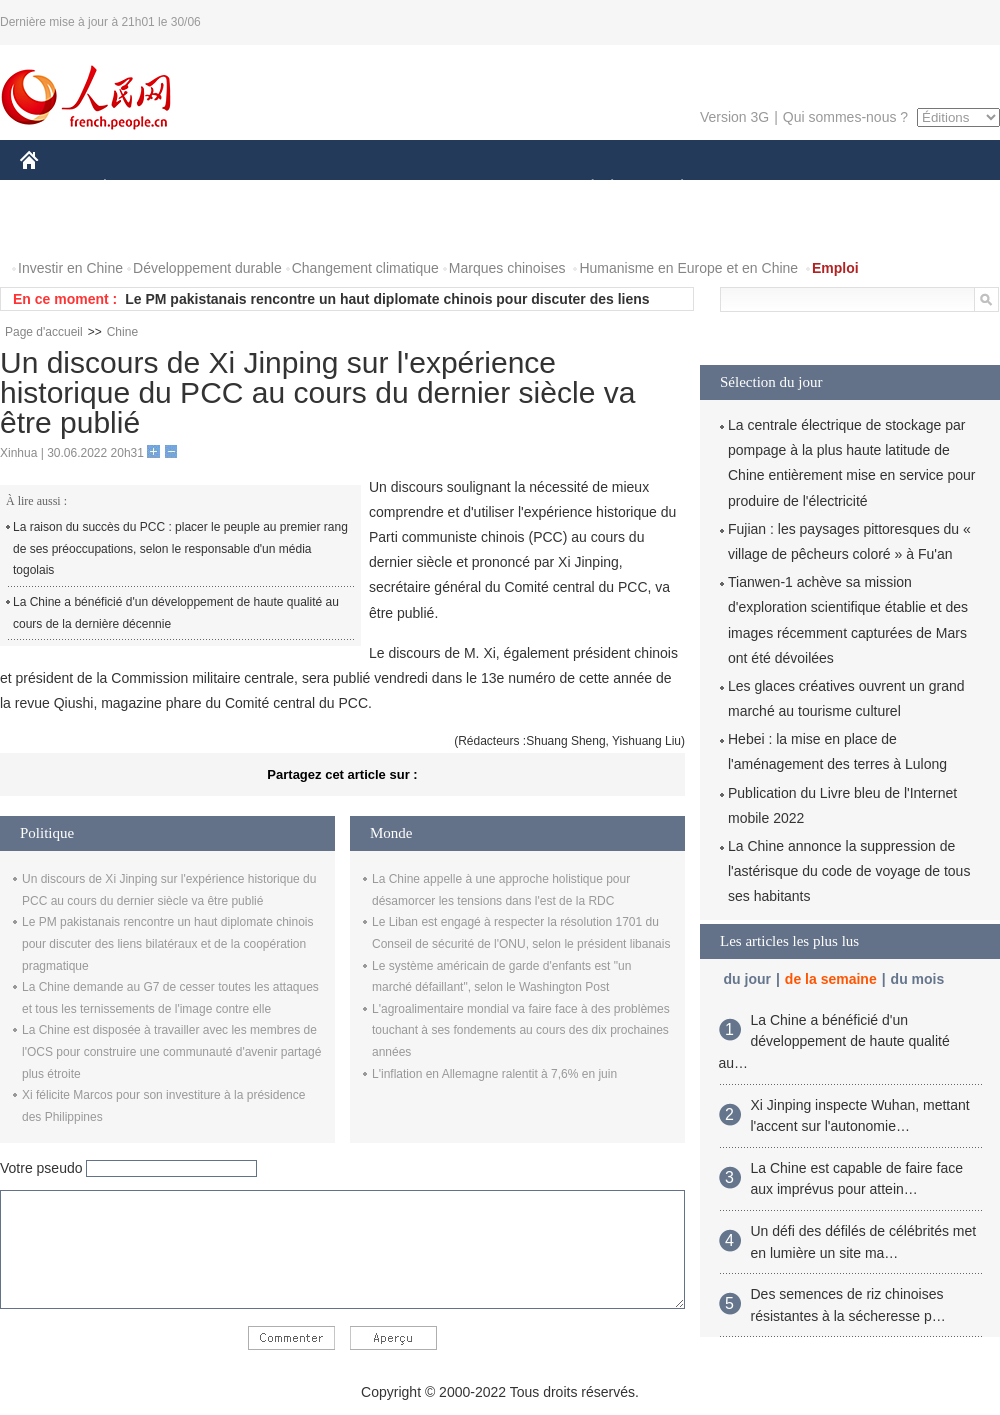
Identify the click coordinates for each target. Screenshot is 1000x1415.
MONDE (232, 188)
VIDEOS (141, 228)
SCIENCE (404, 188)
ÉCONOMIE (141, 188)
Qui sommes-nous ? (845, 117)
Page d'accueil (44, 332)
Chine (122, 332)
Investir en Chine (70, 268)
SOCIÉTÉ (583, 188)
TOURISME (837, 188)
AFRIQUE (316, 188)
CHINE (54, 188)
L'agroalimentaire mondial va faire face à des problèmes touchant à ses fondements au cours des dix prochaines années (521, 1030)
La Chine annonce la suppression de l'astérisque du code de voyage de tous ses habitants (849, 871)
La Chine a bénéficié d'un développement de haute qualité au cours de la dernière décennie (176, 613)
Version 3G (734, 117)
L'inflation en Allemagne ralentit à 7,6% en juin (494, 1074)
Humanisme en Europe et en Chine (688, 268)
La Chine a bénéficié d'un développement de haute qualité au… (834, 1041)
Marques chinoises (507, 268)
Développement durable (207, 268)
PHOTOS (61, 228)
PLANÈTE (671, 188)
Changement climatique (365, 268)
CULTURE (494, 188)
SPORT (751, 188)
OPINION (931, 188)
